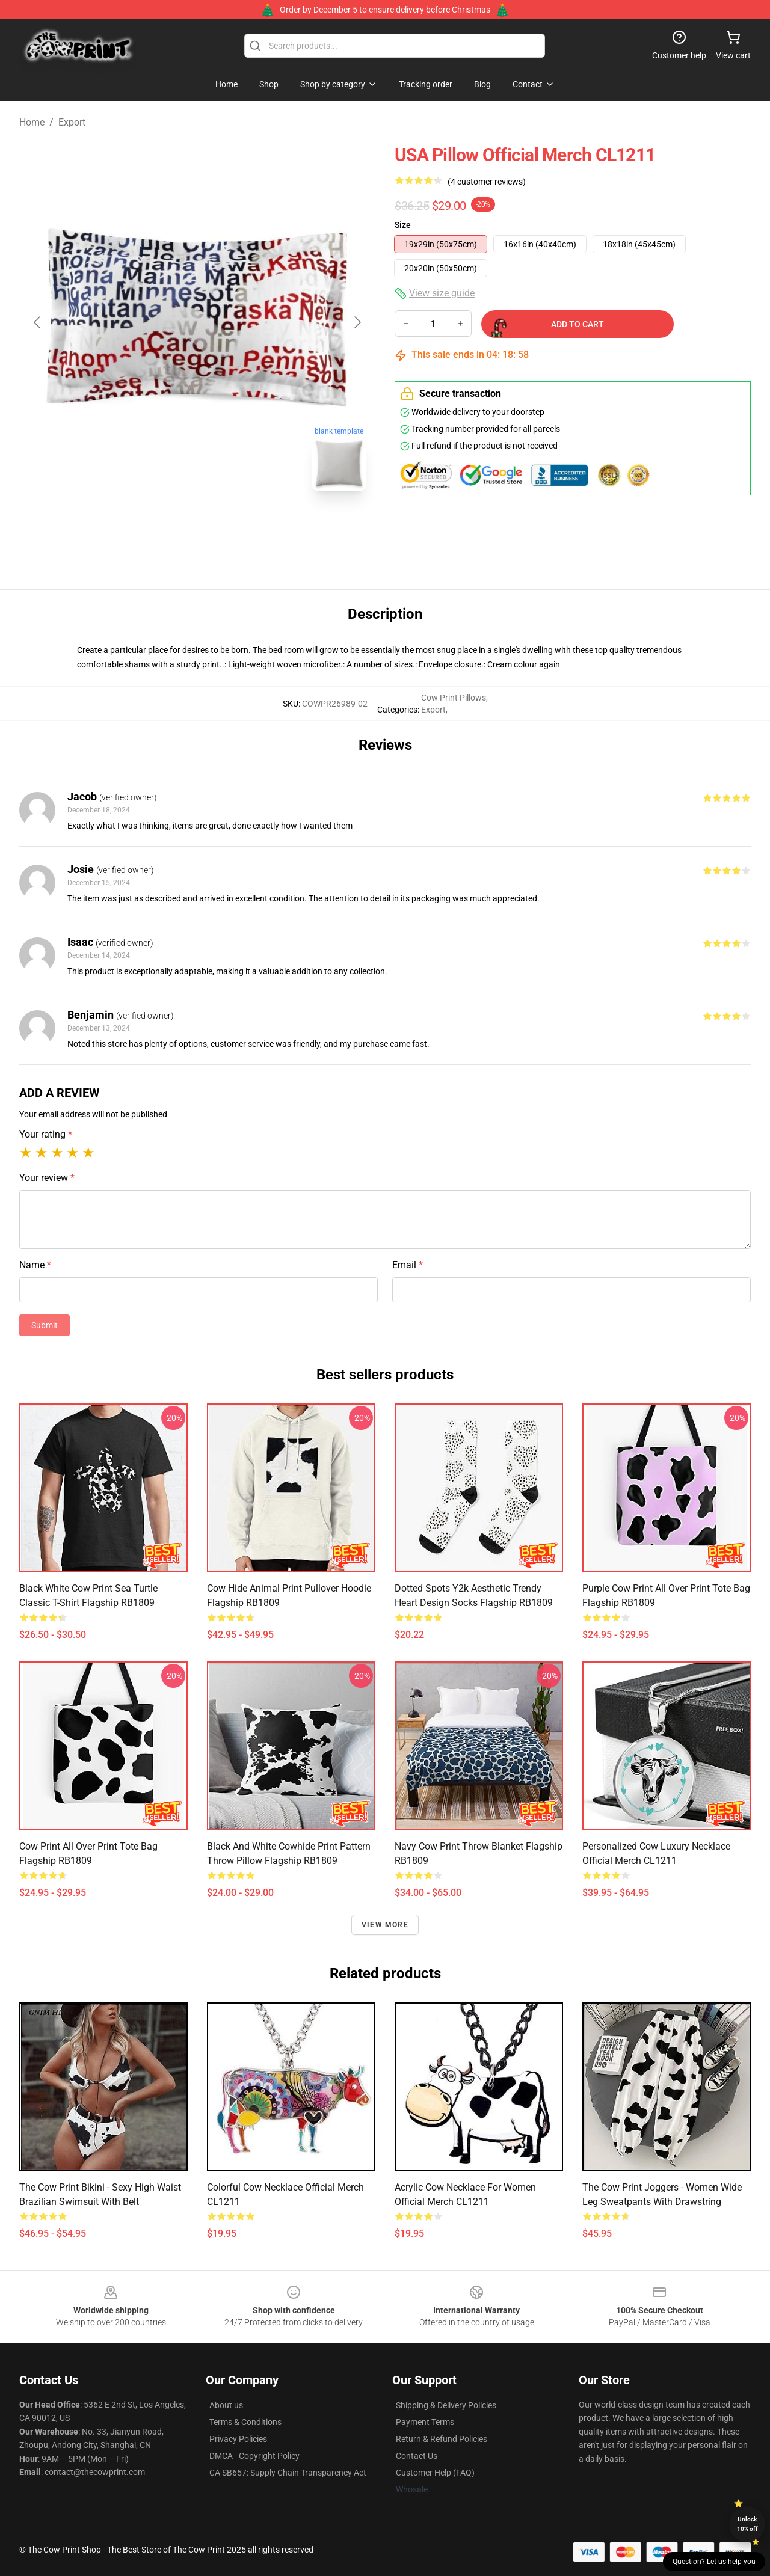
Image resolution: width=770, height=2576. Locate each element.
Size (403, 225)
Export (71, 122)
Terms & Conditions (245, 2422)
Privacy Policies (238, 2439)
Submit (44, 1325)
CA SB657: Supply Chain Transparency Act (287, 2472)
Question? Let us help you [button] (714, 2561)
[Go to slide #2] (228, 526)
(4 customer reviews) (487, 181)
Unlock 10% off (747, 2524)
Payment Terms (425, 2422)
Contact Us (416, 2456)
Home (32, 122)
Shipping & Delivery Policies (446, 2405)
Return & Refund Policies (441, 2439)
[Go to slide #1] (166, 526)
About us (226, 2405)
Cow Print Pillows (453, 697)
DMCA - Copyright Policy (254, 2456)
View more (385, 1925)
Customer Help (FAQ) (435, 2472)
